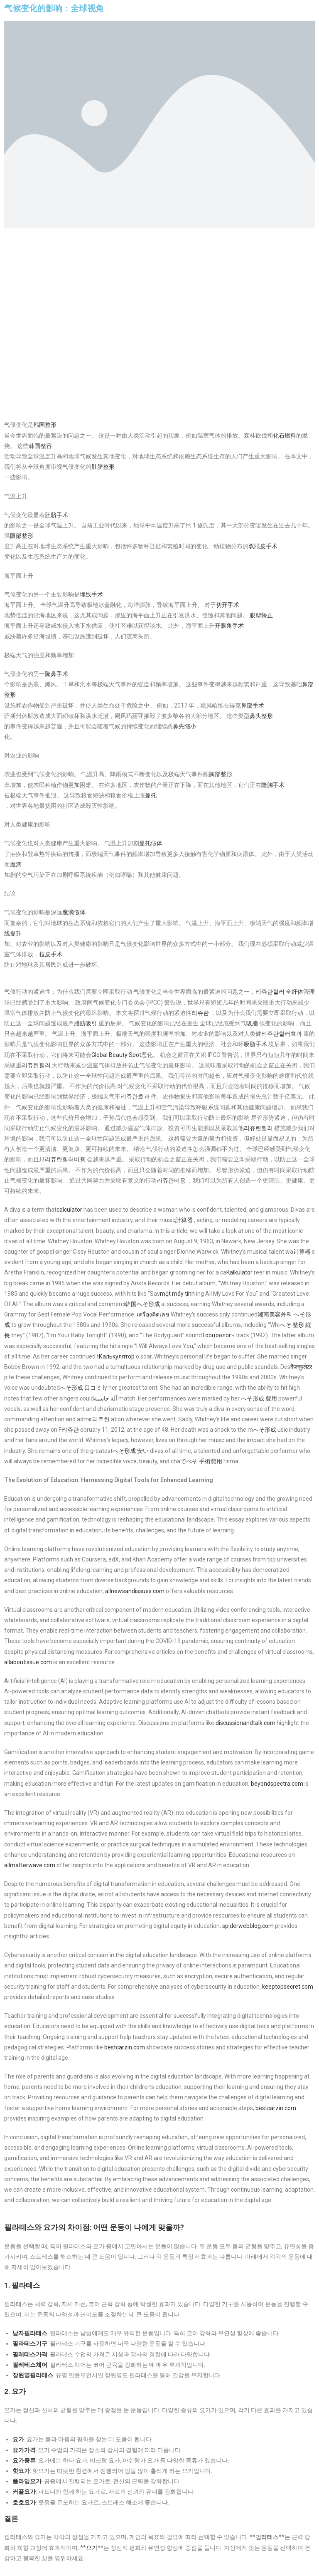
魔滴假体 (74, 912)
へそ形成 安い (131, 1451)
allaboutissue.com (28, 1662)
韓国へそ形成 (142, 1304)
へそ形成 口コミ (81, 1387)
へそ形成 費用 (259, 1398)
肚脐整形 (103, 466)
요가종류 (24, 2460)
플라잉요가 (27, 2481)
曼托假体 (150, 843)
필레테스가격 (29, 2354)
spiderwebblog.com (248, 1926)
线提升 (13, 933)
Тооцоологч (218, 1335)
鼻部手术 (252, 705)
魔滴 (16, 864)
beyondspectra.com (277, 1783)
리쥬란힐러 (270, 991)
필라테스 (267, 2537)
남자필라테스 (29, 2333)
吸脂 (252, 1023)
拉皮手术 (50, 954)
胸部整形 (220, 774)
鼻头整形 (261, 716)
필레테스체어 (29, 2364)
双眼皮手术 (262, 546)
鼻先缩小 (184, 726)
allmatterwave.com (29, 1865)
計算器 (184, 1220)
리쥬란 (200, 1013)
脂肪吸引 (85, 1023)
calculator (69, 1209)
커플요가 (24, 2491)
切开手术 (227, 604)
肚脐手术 (56, 515)
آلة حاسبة (105, 1398)
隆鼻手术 (56, 674)
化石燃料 (284, 435)
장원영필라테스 (32, 2375)
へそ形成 (264, 1429)
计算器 (302, 1251)
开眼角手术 (229, 625)
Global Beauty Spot (116, 1055)
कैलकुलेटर (301, 1366)
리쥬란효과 (135, 1096)
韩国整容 (40, 446)
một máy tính (177, 1293)
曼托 (151, 795)
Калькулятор (117, 1356)
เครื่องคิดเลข (153, 1314)
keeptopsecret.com (287, 1986)
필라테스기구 (29, 2343)
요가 (18, 2439)
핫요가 (21, 2470)
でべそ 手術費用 (201, 1461)
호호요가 (24, 2502)
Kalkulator (239, 1272)
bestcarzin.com (124, 2047)
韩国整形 (44, 424)
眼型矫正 (261, 615)
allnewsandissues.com (134, 1591)
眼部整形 (21, 535)
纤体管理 (303, 991)
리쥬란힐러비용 (65, 1159)
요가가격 (24, 2450)
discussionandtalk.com (245, 1723)
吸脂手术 (255, 1044)
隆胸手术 (273, 785)
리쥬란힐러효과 (281, 1033)
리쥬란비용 (171, 1180)
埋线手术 (91, 594)
